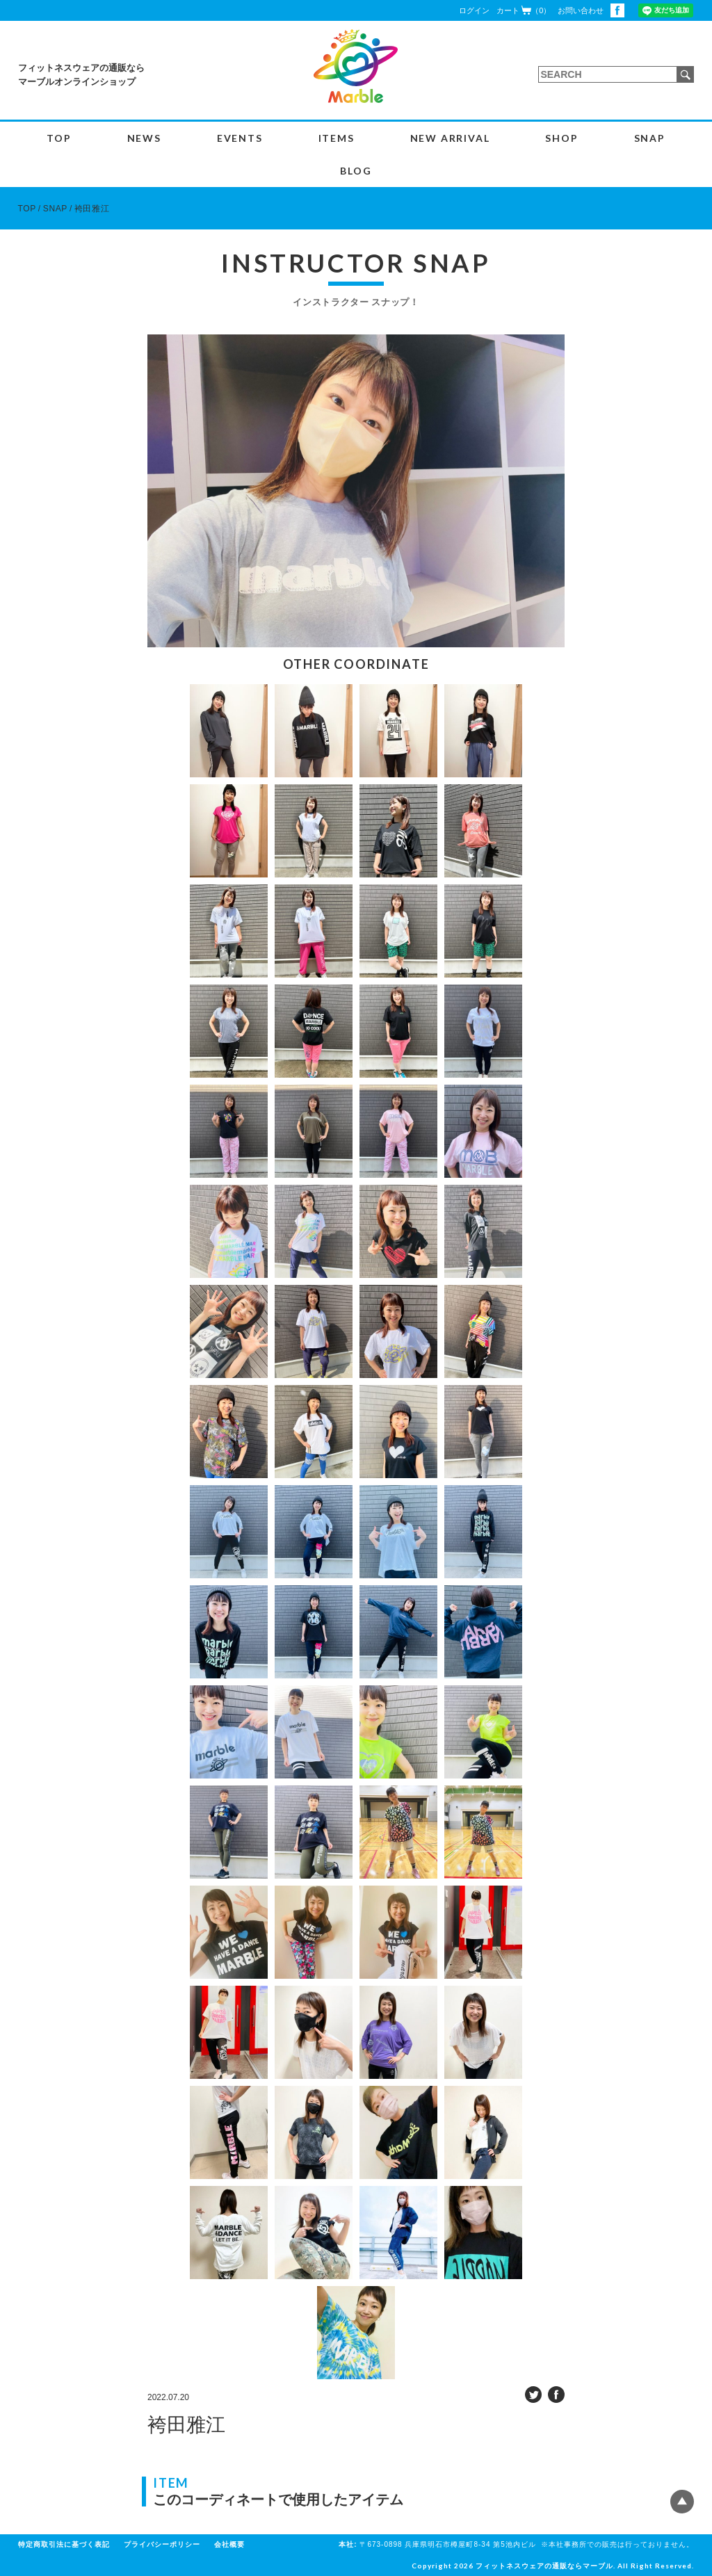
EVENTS (240, 138)
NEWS (144, 138)
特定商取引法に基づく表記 (64, 2544)
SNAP (649, 138)
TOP (59, 138)
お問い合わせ (581, 10)
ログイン (474, 10)
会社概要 (229, 2544)
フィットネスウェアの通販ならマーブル (544, 2565)
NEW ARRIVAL (450, 138)
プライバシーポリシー (162, 2544)
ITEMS (336, 138)
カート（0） (523, 10)
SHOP (561, 138)
